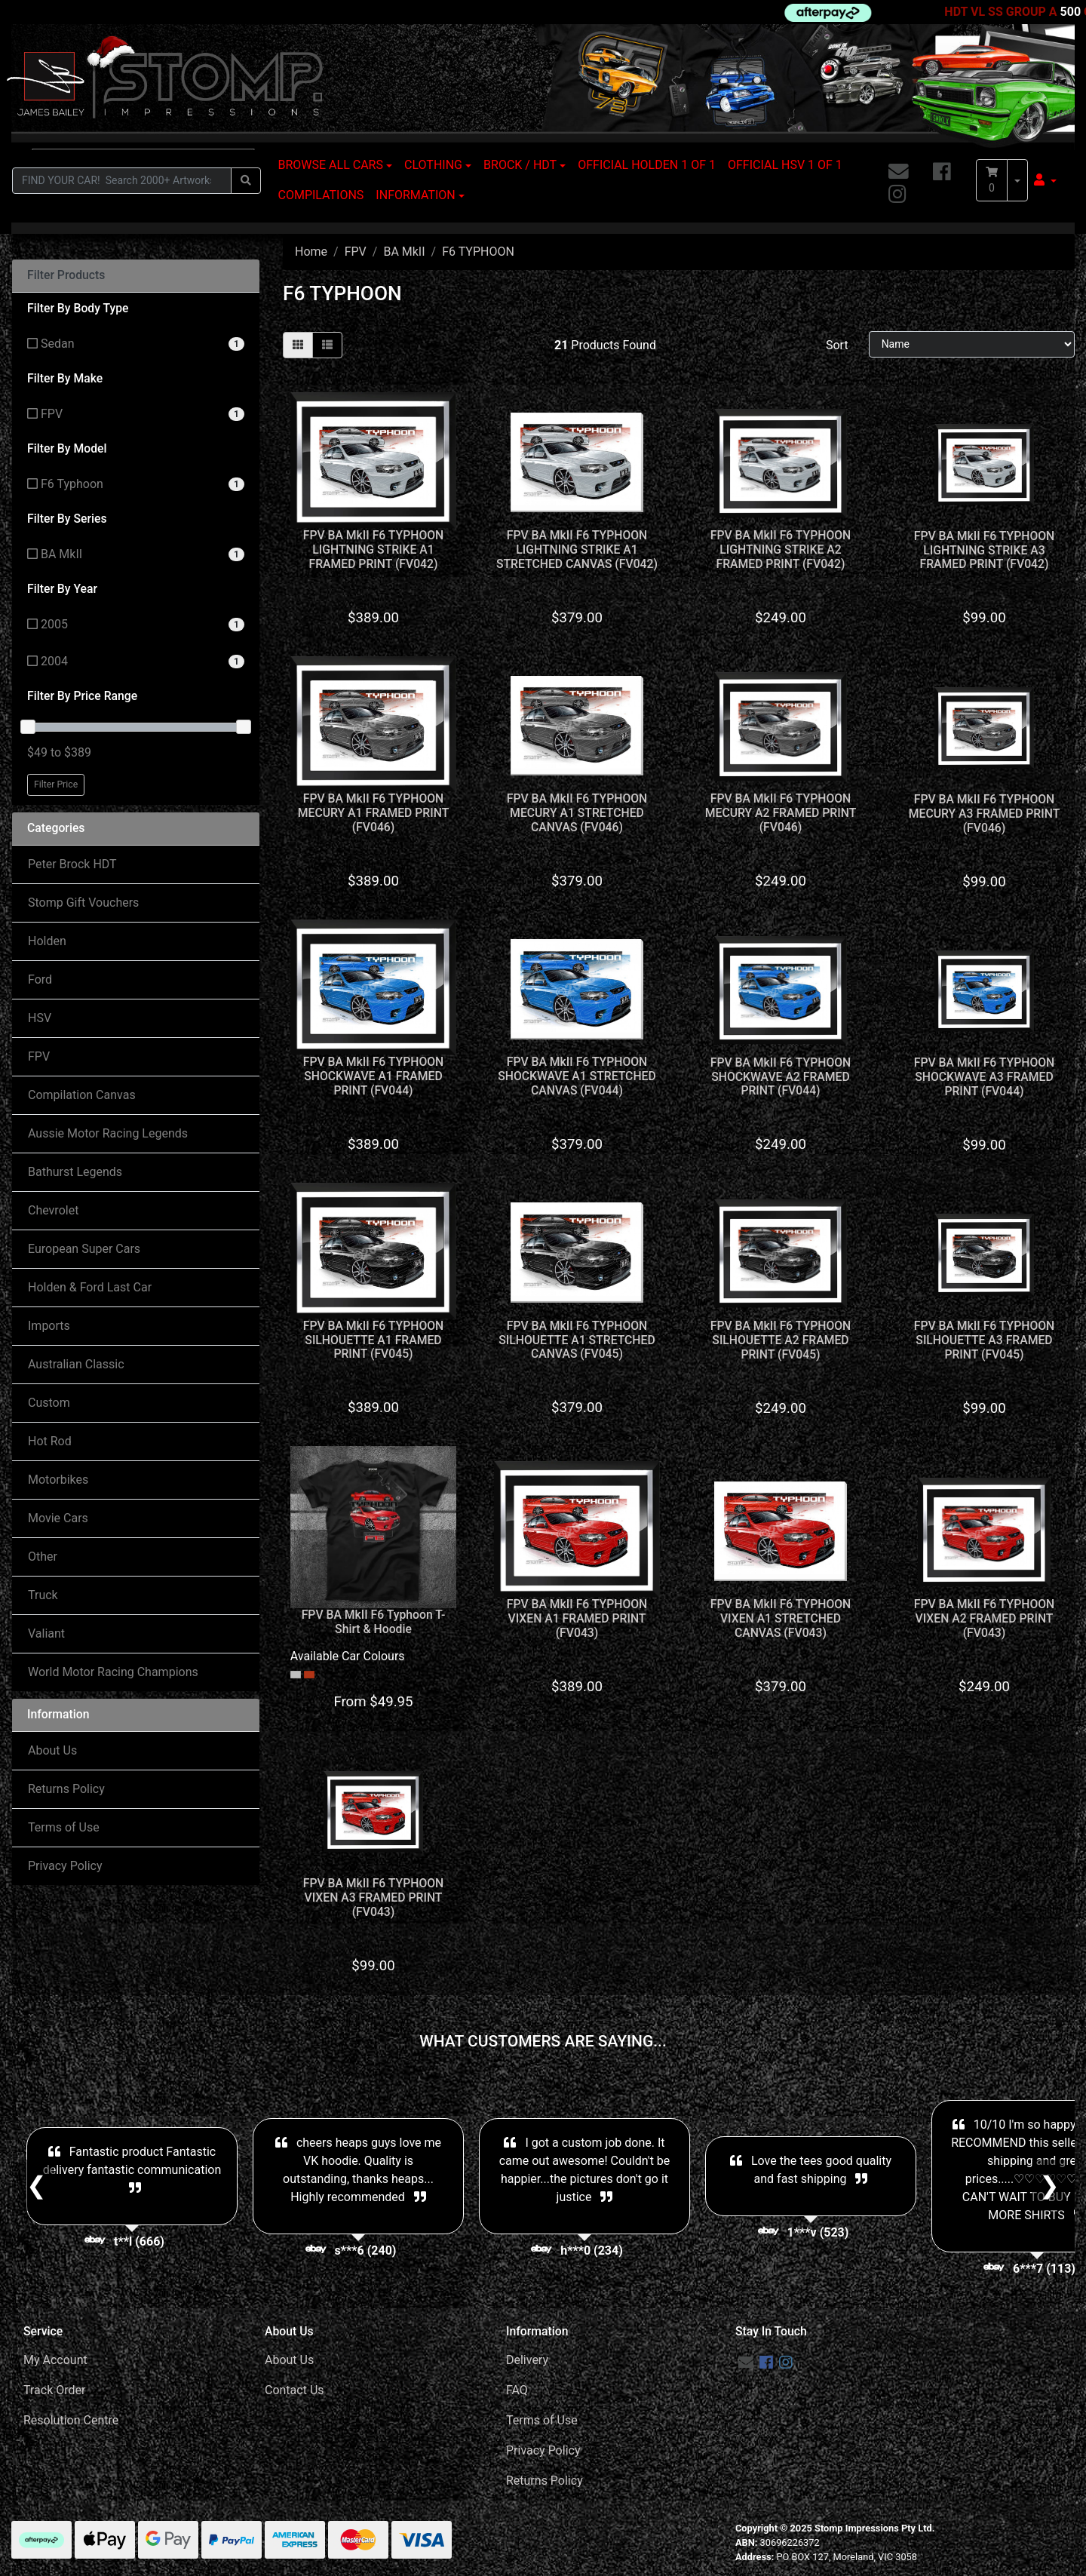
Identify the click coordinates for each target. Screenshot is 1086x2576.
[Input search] (122, 180)
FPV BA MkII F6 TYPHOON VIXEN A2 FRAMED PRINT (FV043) (984, 1618)
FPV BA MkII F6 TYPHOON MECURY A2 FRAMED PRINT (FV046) (781, 812)
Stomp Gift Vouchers (83, 902)
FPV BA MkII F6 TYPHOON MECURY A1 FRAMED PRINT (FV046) (373, 812)
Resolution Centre (70, 2420)
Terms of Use (64, 1827)
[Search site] (246, 180)
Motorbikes (58, 1479)
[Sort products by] (972, 344)
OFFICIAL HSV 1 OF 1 (785, 165)
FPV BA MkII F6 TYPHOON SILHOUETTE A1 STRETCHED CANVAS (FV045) (577, 1340)
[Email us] (898, 172)
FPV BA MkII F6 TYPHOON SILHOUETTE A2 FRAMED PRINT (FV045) (780, 1340)
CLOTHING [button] (433, 165)
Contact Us (294, 2390)
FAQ (517, 2390)
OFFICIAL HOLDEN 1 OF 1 (647, 165)
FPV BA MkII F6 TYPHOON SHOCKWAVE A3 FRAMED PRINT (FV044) (984, 1076)
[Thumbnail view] (298, 345)
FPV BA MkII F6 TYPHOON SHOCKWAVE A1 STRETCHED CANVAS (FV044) (577, 1076)
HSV (39, 1018)
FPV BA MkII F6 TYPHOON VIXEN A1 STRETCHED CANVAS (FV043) (780, 1618)
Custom (49, 1402)
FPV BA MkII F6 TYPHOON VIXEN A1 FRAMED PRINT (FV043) (577, 1618)
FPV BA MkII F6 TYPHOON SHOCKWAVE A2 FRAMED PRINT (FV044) (780, 1076)
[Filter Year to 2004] (135, 661)
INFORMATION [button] (415, 195)
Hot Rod (50, 1441)
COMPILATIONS (321, 195)
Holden (47, 941)
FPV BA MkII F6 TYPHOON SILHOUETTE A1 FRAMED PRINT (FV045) (373, 1340)
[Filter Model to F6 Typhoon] (135, 484)
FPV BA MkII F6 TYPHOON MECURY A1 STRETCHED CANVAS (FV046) (577, 812)
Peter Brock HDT (72, 864)
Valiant (46, 1633)
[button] (1045, 180)
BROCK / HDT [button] (520, 165)
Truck (43, 1595)
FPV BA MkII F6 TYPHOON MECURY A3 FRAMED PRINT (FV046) (984, 813)
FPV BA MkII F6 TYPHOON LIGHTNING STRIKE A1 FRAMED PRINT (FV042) (373, 549)
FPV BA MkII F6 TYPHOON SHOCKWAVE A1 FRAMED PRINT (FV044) (373, 1076)
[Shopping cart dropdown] (1017, 180)
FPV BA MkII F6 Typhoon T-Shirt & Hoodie (374, 1621)
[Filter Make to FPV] (135, 414)
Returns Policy (66, 1789)
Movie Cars (58, 1518)
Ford (40, 979)
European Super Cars (84, 1249)
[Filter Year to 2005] (135, 624)
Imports (49, 1326)
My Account (55, 2360)
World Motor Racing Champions (113, 1672)
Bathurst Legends (75, 1172)
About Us (52, 1750)
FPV (39, 1056)
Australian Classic (76, 1364)
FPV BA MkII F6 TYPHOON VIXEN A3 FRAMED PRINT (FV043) (373, 1897)
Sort (837, 345)
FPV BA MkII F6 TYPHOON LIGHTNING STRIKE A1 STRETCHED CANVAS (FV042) (577, 549)
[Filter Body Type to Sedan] (135, 344)
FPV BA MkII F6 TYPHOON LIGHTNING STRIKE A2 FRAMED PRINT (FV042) (780, 549)
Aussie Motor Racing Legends (108, 1133)
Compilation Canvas (82, 1095)
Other (42, 1556)
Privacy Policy (65, 1866)
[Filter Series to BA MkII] (135, 554)
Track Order (54, 2390)
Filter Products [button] (66, 275)
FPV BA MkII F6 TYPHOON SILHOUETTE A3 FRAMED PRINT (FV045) (984, 1340)
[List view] (327, 345)
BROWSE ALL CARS (330, 165)
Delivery (527, 2360)
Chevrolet (53, 1210)
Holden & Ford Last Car (90, 1287)
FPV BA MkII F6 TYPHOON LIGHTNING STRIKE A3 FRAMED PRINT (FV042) (984, 550)
